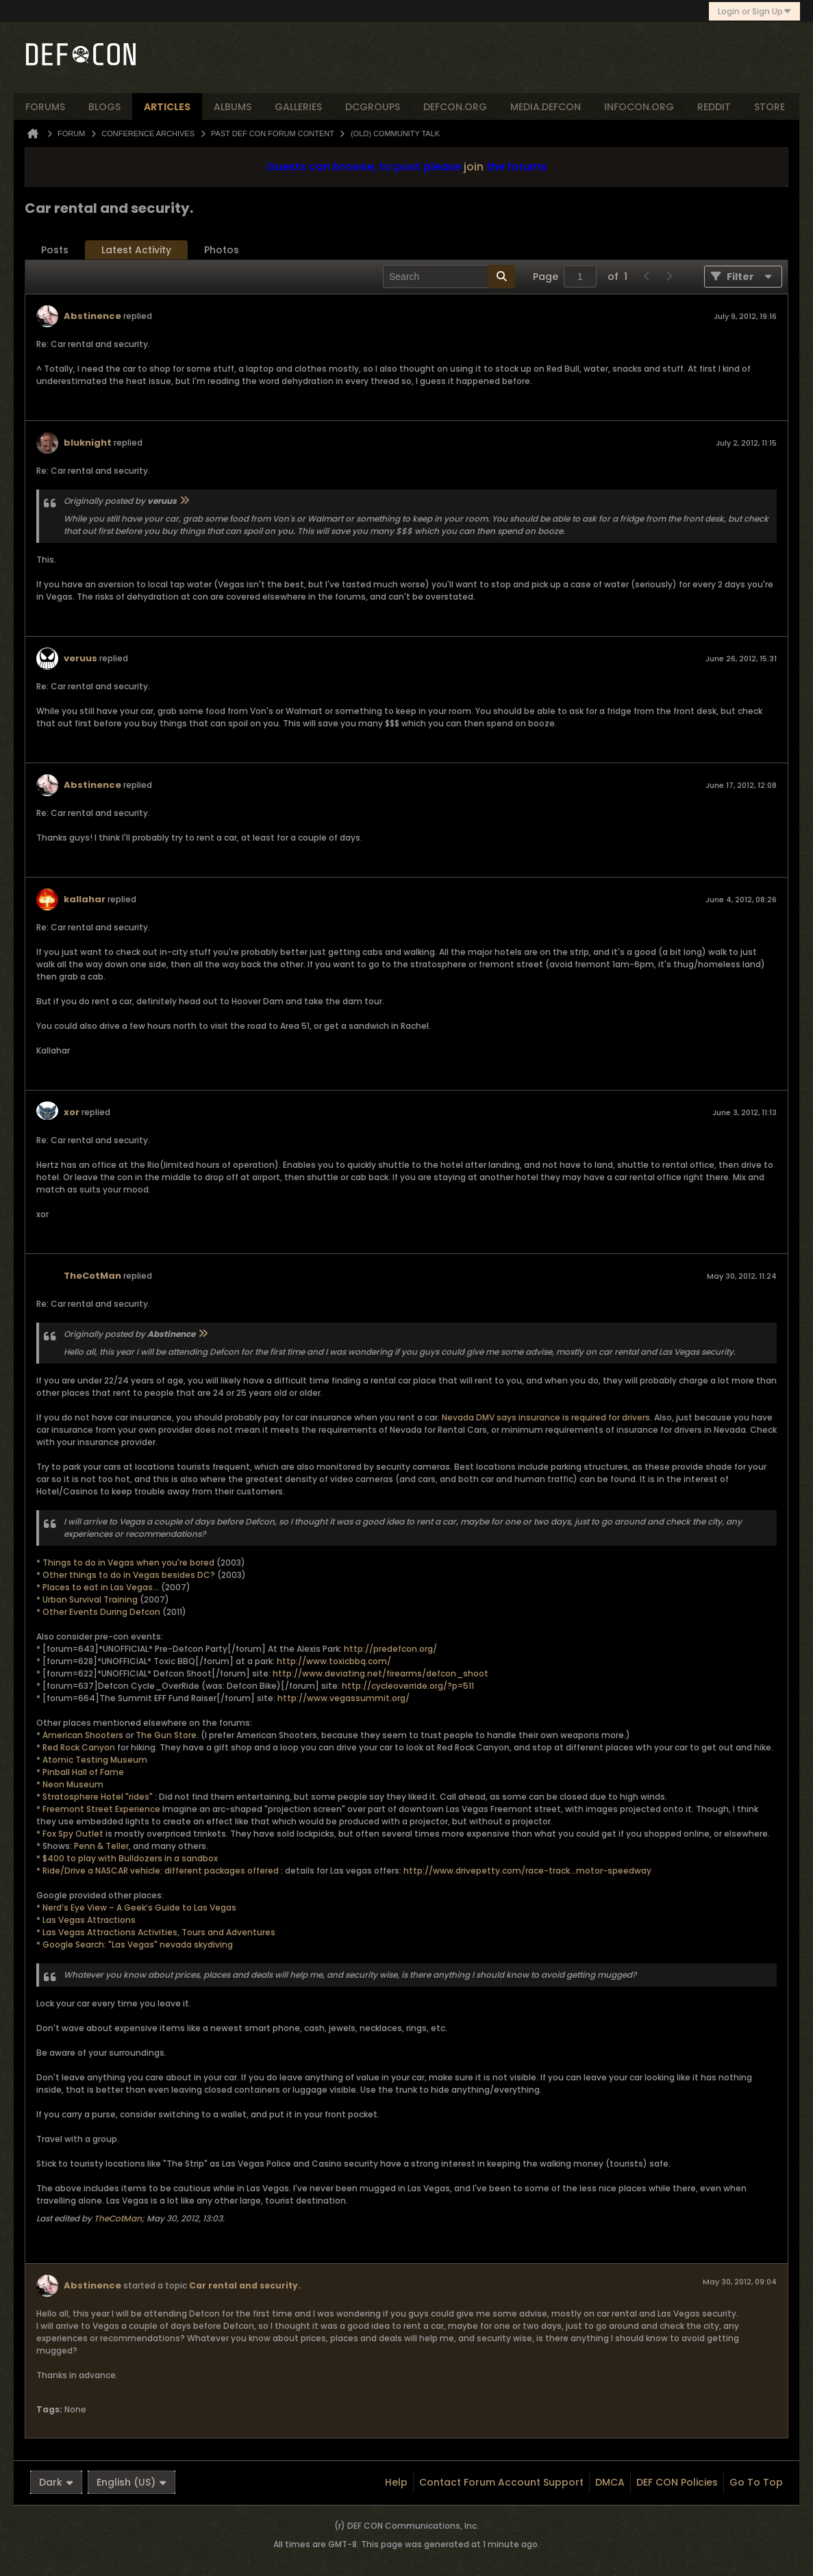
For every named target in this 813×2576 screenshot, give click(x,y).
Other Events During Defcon (101, 1612)
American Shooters (82, 1735)
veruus (80, 658)
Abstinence (92, 315)
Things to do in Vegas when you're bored (128, 1562)
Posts (54, 250)
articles (167, 107)
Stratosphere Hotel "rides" (97, 1796)
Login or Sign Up (754, 11)
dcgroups (372, 107)
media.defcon (545, 107)
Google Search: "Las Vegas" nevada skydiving (137, 1944)
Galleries (298, 107)
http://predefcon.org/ (390, 1649)
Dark (56, 2482)
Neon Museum (72, 1784)
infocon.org (639, 107)
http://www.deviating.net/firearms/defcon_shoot (380, 1673)
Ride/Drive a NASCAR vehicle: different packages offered (160, 1870)
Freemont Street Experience (101, 1809)
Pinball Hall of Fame (83, 1772)
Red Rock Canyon (78, 1747)
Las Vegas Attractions (89, 1920)
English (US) (131, 2482)
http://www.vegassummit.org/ (343, 1698)
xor (71, 1112)
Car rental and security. (245, 2285)
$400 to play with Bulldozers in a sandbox (130, 1858)
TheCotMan (92, 1275)
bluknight (88, 442)
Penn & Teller (101, 1846)
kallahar (84, 899)
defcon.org (455, 107)
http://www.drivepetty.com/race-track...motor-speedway (527, 1870)
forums (45, 107)
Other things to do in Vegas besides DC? (129, 1575)
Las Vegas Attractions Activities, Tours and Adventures (158, 1932)
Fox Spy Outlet (72, 1833)
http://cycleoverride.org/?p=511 (408, 1686)
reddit (714, 107)
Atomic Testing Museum (94, 1759)
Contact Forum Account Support (501, 2482)
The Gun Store (166, 1735)
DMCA (610, 2482)
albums (232, 107)
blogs (104, 107)
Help (396, 2482)
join (474, 167)
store (769, 107)
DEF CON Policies (677, 2482)
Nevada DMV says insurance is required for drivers (546, 1417)
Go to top (756, 2482)
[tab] (55, 250)
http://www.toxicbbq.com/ (334, 1661)
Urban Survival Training (91, 1599)
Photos (221, 250)
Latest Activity (136, 250)
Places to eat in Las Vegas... (101, 1587)
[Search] (449, 276)
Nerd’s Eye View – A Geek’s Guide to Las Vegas (139, 1907)
